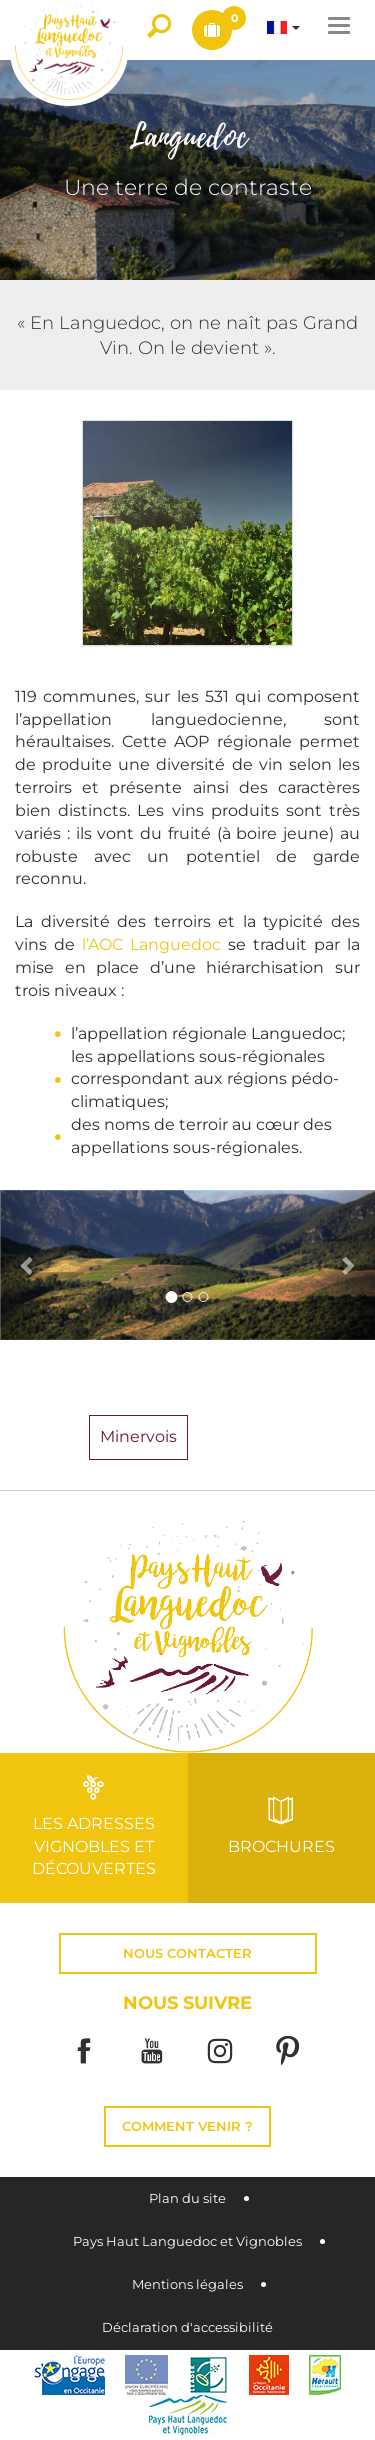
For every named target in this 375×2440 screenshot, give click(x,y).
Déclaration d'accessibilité (187, 2327)
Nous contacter (187, 1953)
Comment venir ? (187, 2126)
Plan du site (187, 2198)
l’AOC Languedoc (151, 944)
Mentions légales (187, 2284)
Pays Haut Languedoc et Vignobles (187, 2241)
